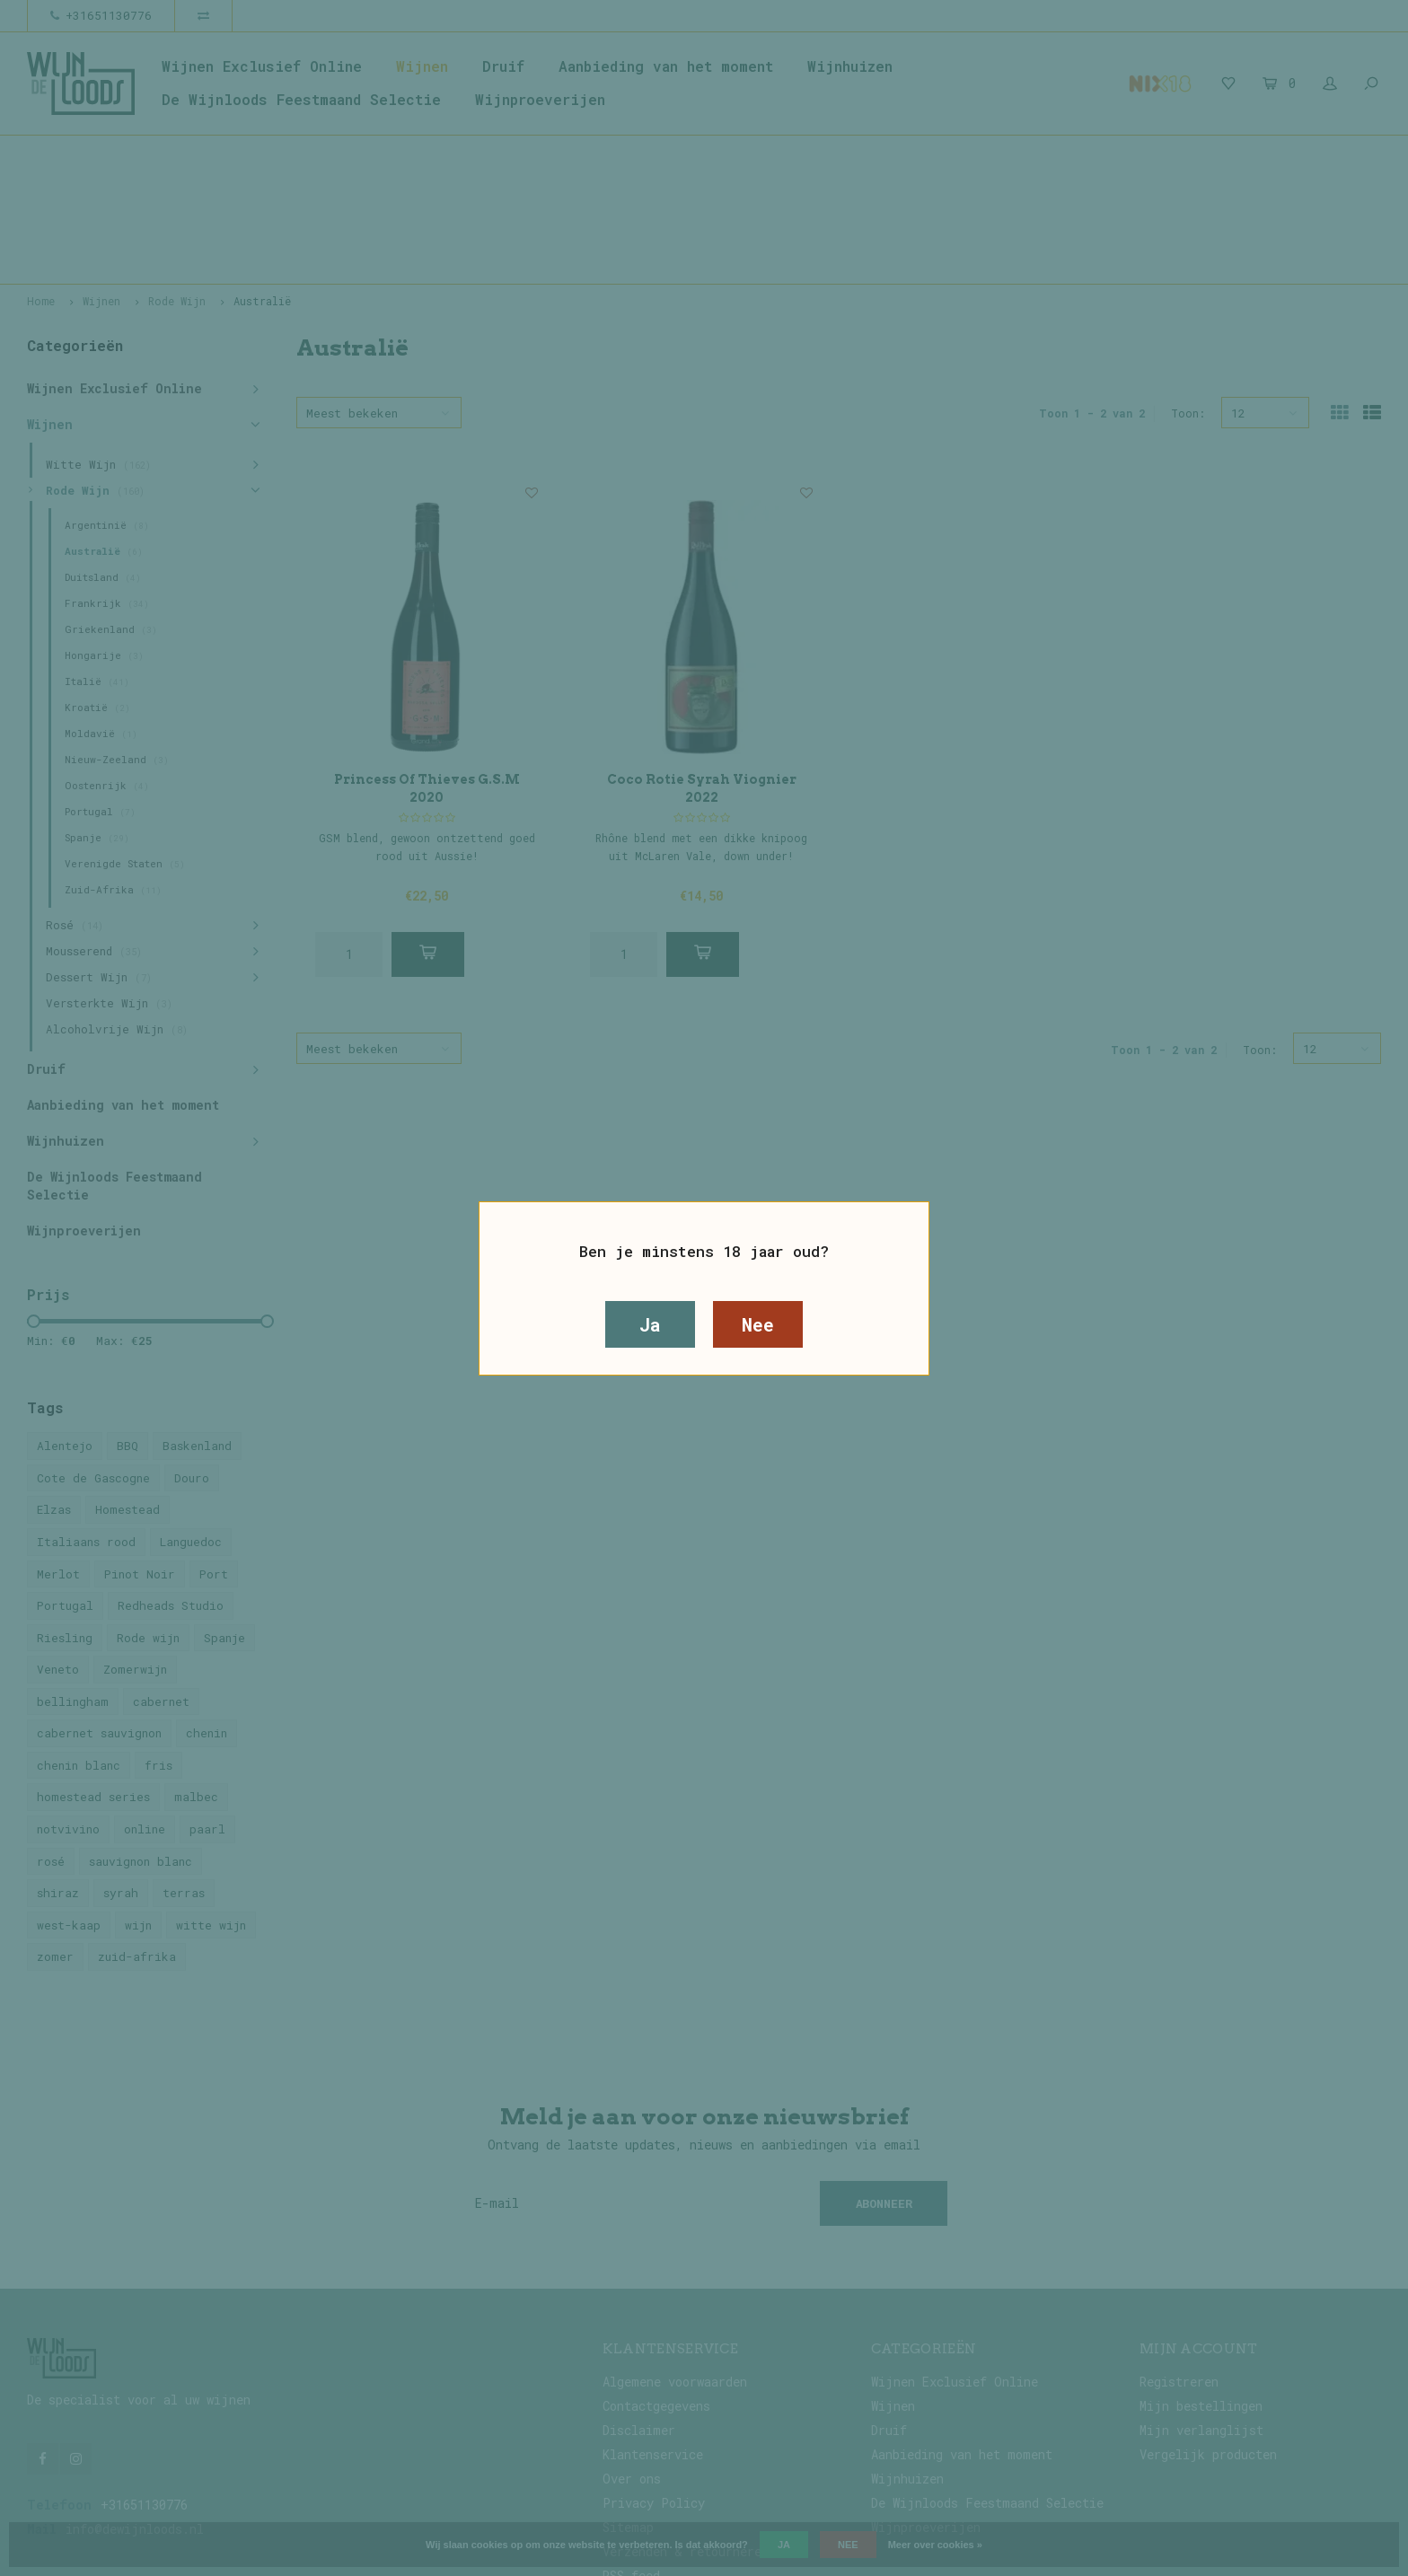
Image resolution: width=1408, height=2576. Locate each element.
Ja (650, 1324)
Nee (757, 1324)
